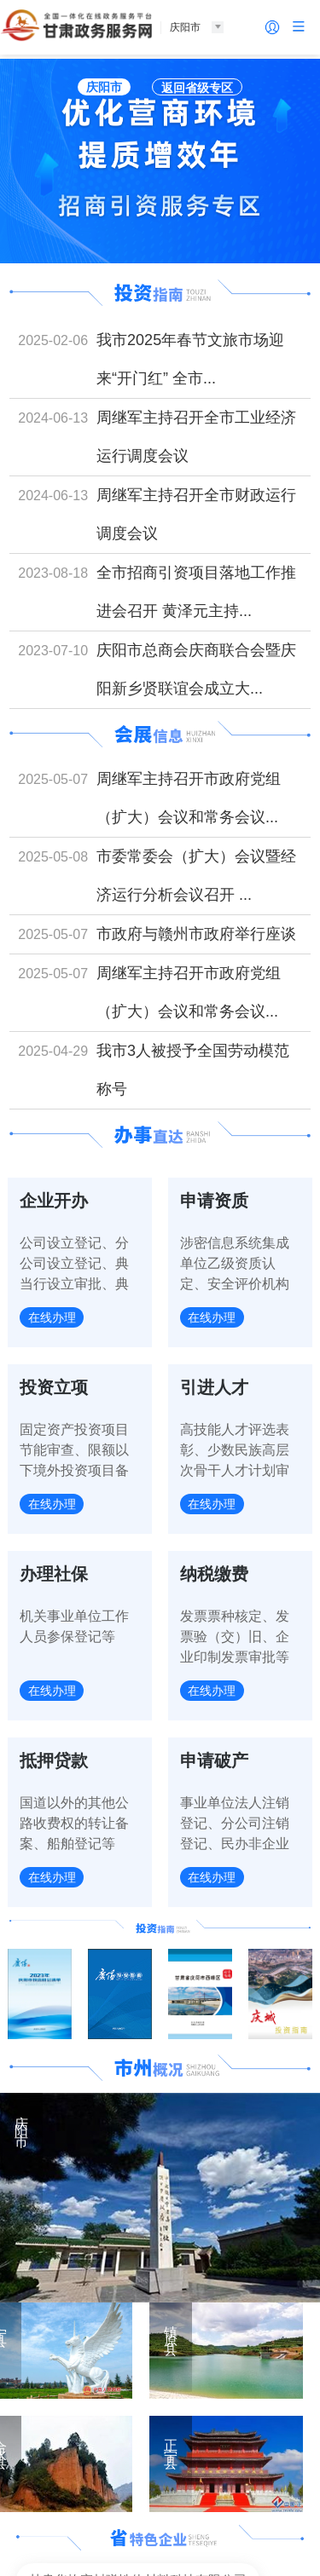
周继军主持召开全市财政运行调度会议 (196, 514)
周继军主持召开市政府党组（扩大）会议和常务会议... (188, 798)
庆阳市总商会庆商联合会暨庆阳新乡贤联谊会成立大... (196, 669)
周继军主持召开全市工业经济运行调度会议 (196, 436)
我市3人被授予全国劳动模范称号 (192, 1070)
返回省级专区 (197, 88)
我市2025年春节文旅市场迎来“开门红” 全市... (190, 359)
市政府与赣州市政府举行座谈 (196, 933)
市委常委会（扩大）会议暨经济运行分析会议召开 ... (196, 875)
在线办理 (53, 1318)
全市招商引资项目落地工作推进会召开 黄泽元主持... (196, 592)
